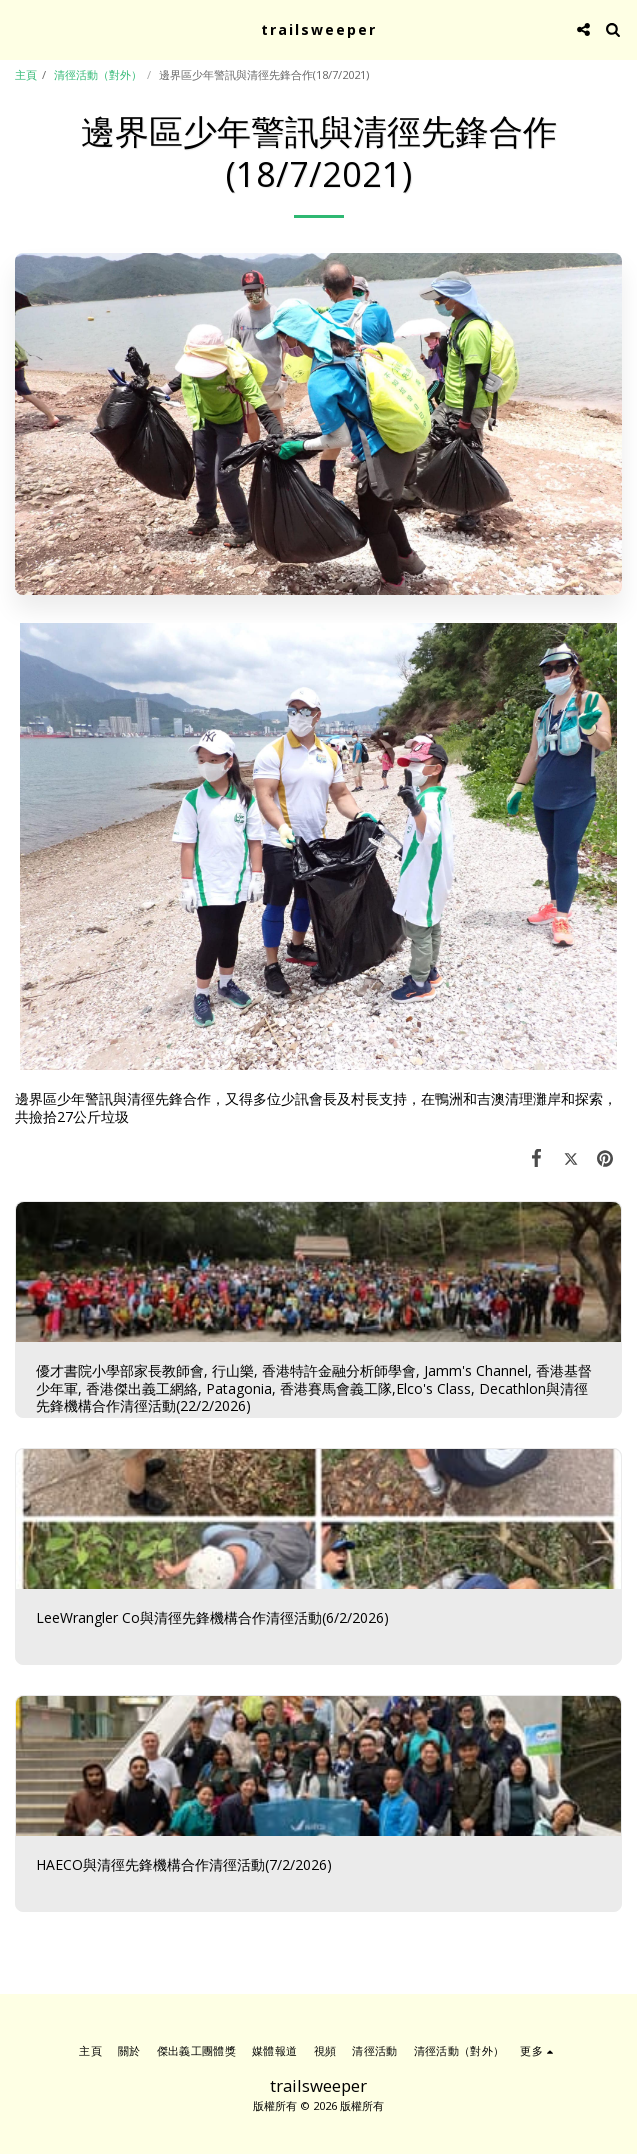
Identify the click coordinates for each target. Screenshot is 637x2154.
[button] (22, 28)
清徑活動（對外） (98, 74)
